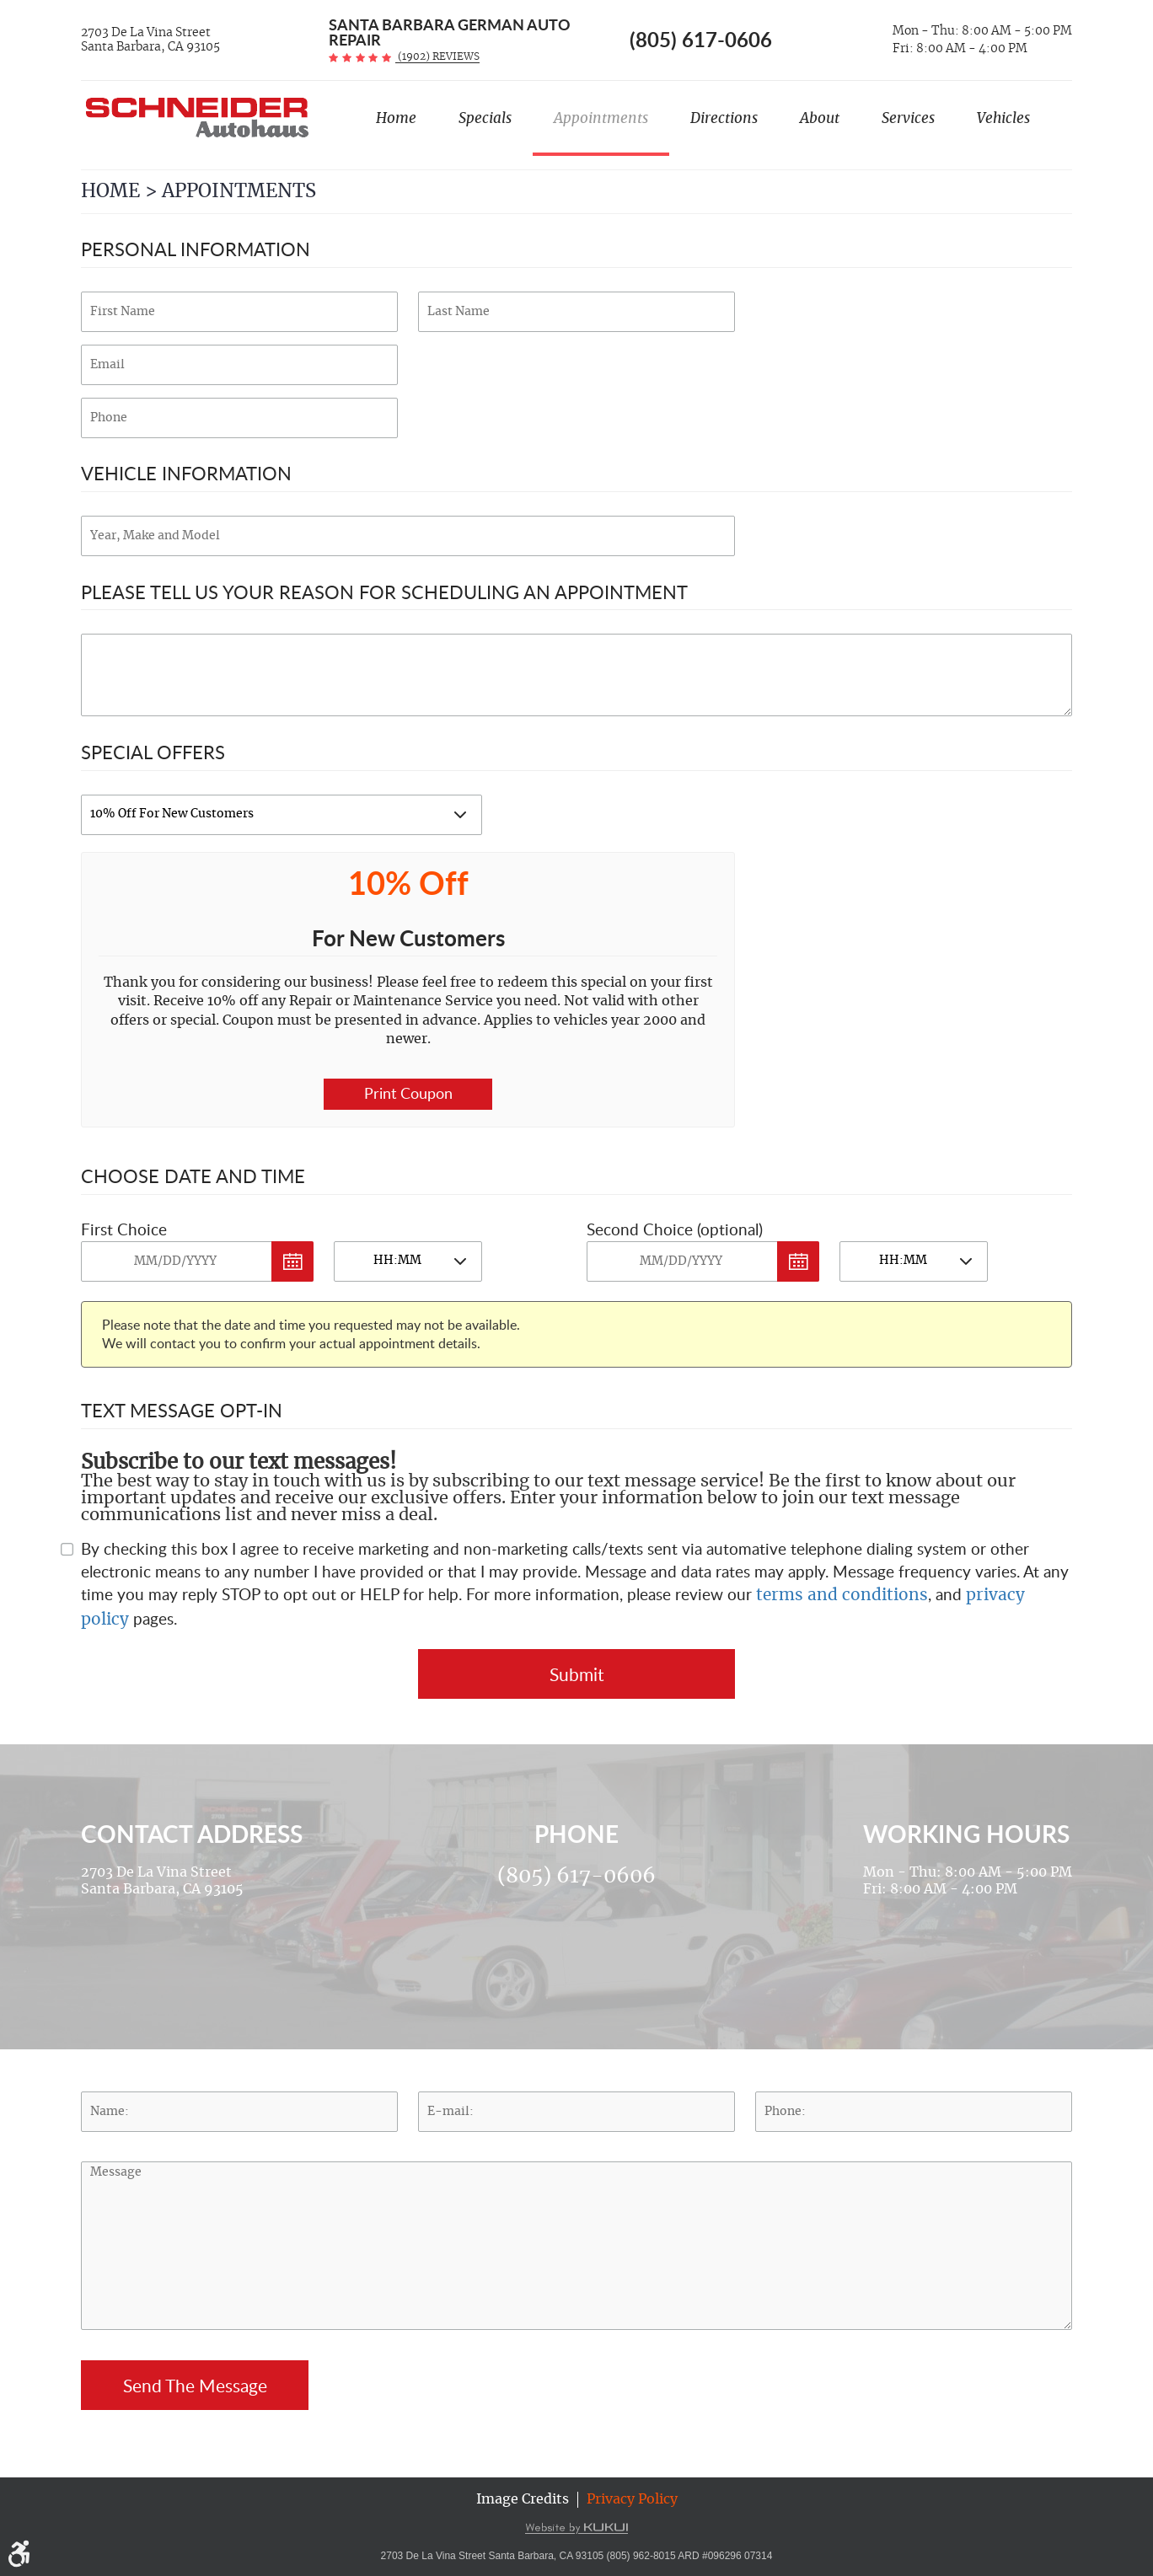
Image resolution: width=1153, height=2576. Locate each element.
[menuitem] (396, 126)
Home (396, 118)
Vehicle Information (186, 472)
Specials (485, 118)
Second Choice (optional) (675, 1229)
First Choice (124, 1229)
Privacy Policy (632, 2499)
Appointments (601, 118)
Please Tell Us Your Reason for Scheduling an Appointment (384, 591)
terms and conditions (842, 1596)
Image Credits (522, 2499)
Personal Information (195, 248)
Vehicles (1003, 118)
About (819, 118)
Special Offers (153, 751)
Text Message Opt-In (181, 1409)
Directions (724, 118)
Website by (576, 2528)
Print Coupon (408, 1093)
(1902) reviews (437, 56)
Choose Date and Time (193, 1175)
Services (908, 118)
